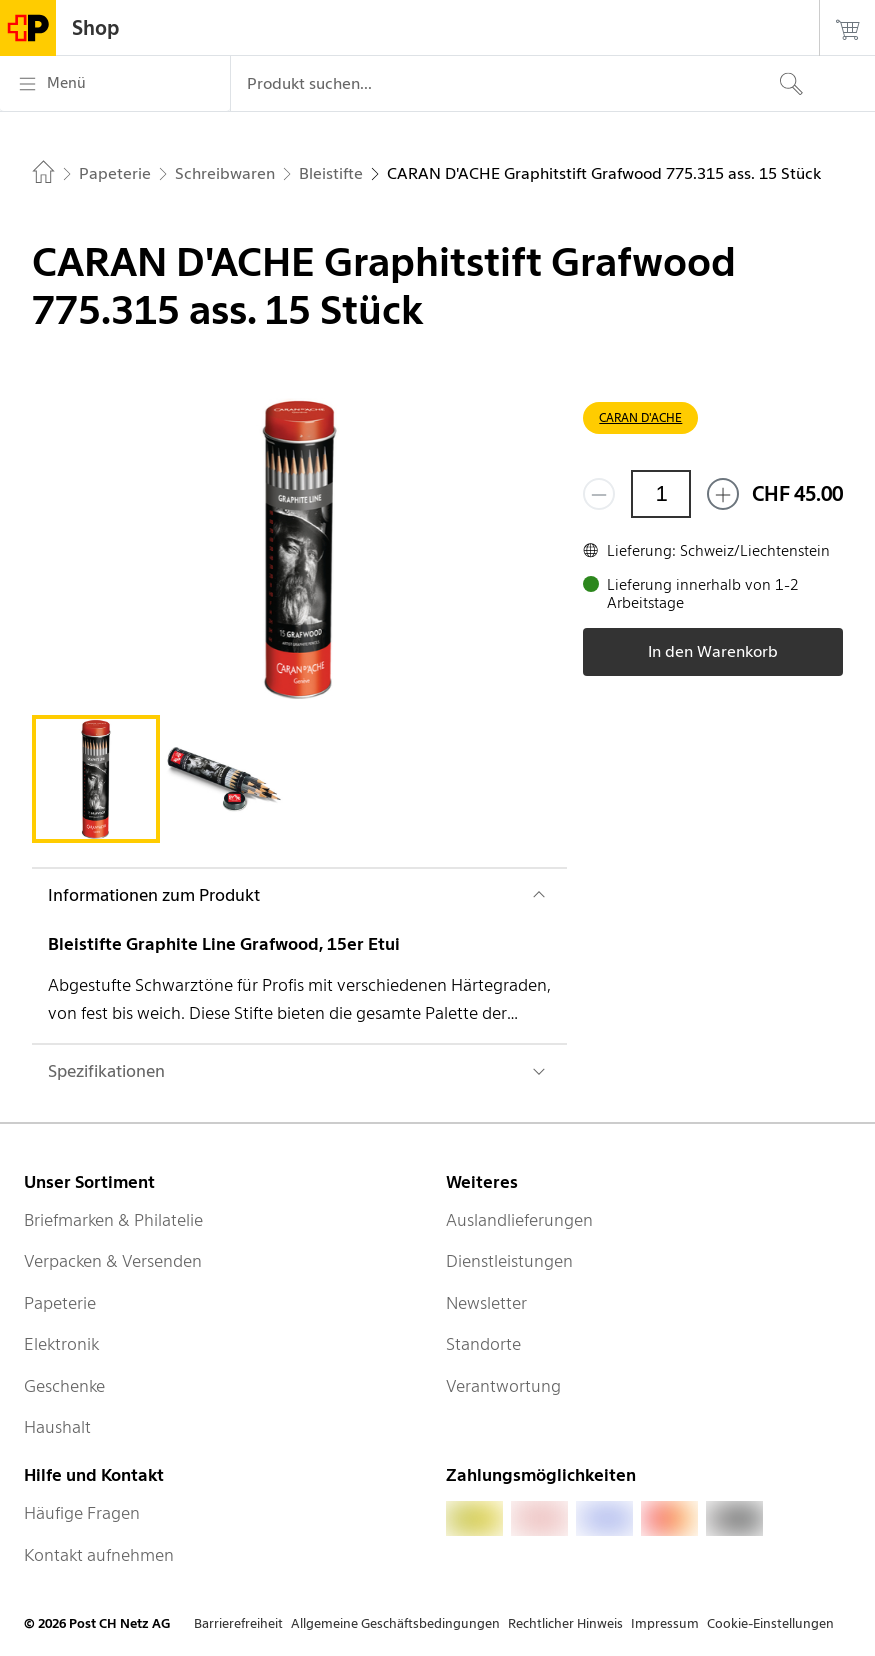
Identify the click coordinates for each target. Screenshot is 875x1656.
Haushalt (57, 1427)
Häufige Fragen (82, 1513)
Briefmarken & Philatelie (113, 1220)
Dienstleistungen (509, 1261)
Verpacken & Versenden (113, 1261)
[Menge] (661, 494)
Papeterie (60, 1303)
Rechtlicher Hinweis (565, 1623)
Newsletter (486, 1303)
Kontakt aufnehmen (99, 1555)
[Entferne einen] (599, 494)
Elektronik (61, 1344)
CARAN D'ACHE (640, 417)
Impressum (665, 1623)
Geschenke (64, 1386)
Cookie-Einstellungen (770, 1623)
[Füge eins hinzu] (723, 494)
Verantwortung (503, 1386)
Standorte (483, 1344)
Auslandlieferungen (519, 1220)
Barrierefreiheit (238, 1623)
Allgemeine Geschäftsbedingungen (395, 1623)
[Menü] (115, 84)
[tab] (96, 779)
